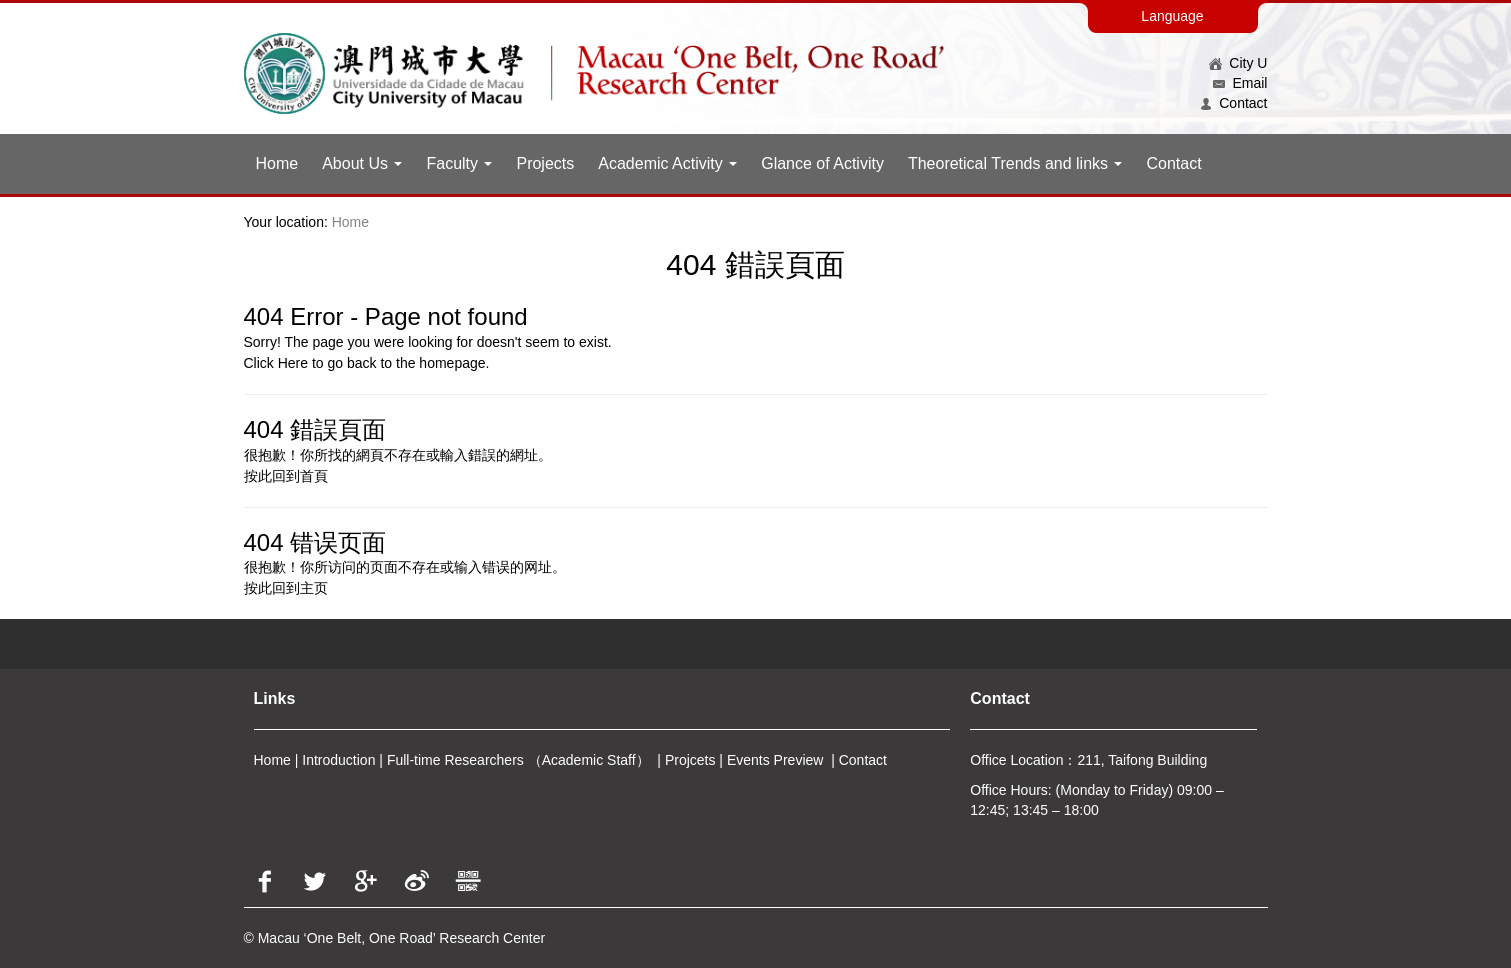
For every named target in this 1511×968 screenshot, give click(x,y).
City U (1238, 63)
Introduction (338, 760)
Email (1240, 83)
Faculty (459, 163)
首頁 (314, 476)
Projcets (690, 760)
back (362, 363)
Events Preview (775, 760)
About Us (362, 163)
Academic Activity (667, 163)
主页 (314, 588)
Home (277, 163)
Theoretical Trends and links (1015, 163)
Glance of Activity (822, 163)
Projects (545, 163)
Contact (1234, 103)
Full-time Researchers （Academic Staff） (518, 760)
